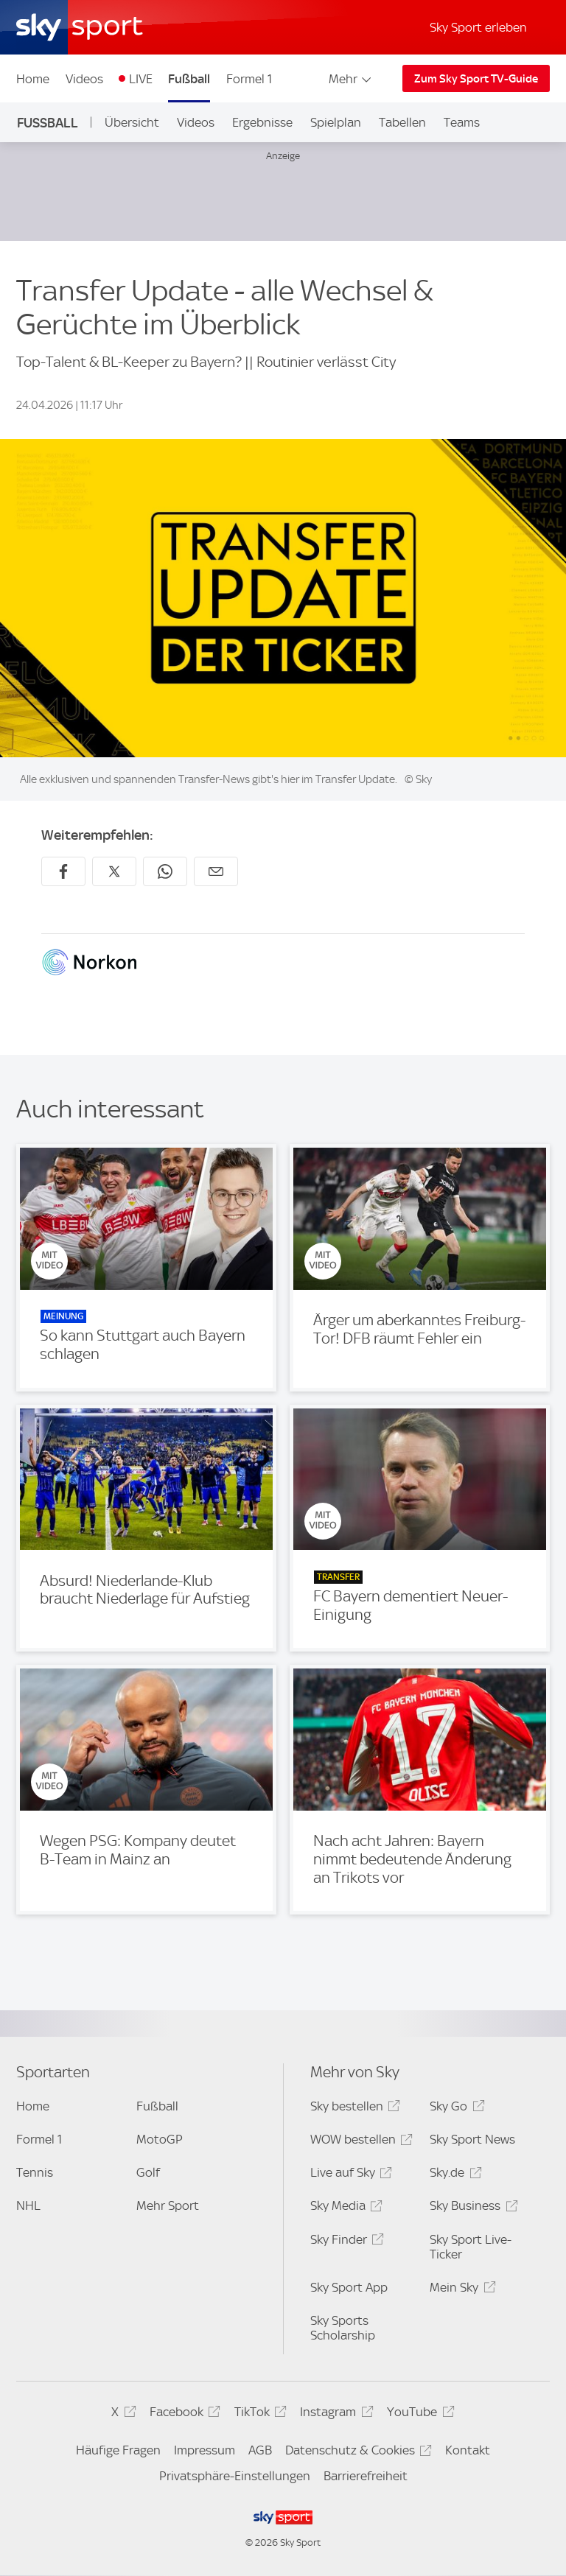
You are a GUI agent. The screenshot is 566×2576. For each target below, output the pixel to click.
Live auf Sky (349, 2175)
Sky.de (453, 2175)
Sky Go (455, 2109)
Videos (84, 78)
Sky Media (344, 2208)
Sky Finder (345, 2242)
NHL (28, 2205)
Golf (148, 2172)
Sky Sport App (349, 2287)
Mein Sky (460, 2290)
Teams (462, 122)
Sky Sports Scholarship (342, 2327)
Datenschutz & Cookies (356, 2453)
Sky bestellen (353, 2109)
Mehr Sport (167, 2205)
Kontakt (467, 2450)
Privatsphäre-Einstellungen (234, 2475)
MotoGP (159, 2139)
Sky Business (471, 2208)
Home (32, 78)
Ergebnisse (262, 122)
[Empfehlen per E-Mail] (216, 871)
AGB (260, 2450)
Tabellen (402, 122)
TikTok (258, 2414)
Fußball (189, 78)
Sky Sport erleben (478, 27)
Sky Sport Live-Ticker (470, 2246)
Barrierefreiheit (366, 2475)
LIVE (141, 78)
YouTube (418, 2414)
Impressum (204, 2450)
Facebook (183, 2414)
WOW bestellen (359, 2142)
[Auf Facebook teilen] (63, 871)
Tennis (34, 2172)
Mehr (351, 78)
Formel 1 (249, 78)
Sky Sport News (472, 2139)
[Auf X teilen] (114, 871)
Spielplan (335, 122)
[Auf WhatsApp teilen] (165, 871)
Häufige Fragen (118, 2450)
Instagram (334, 2414)
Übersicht (132, 122)
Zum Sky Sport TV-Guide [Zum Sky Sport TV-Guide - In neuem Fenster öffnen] (476, 78)
